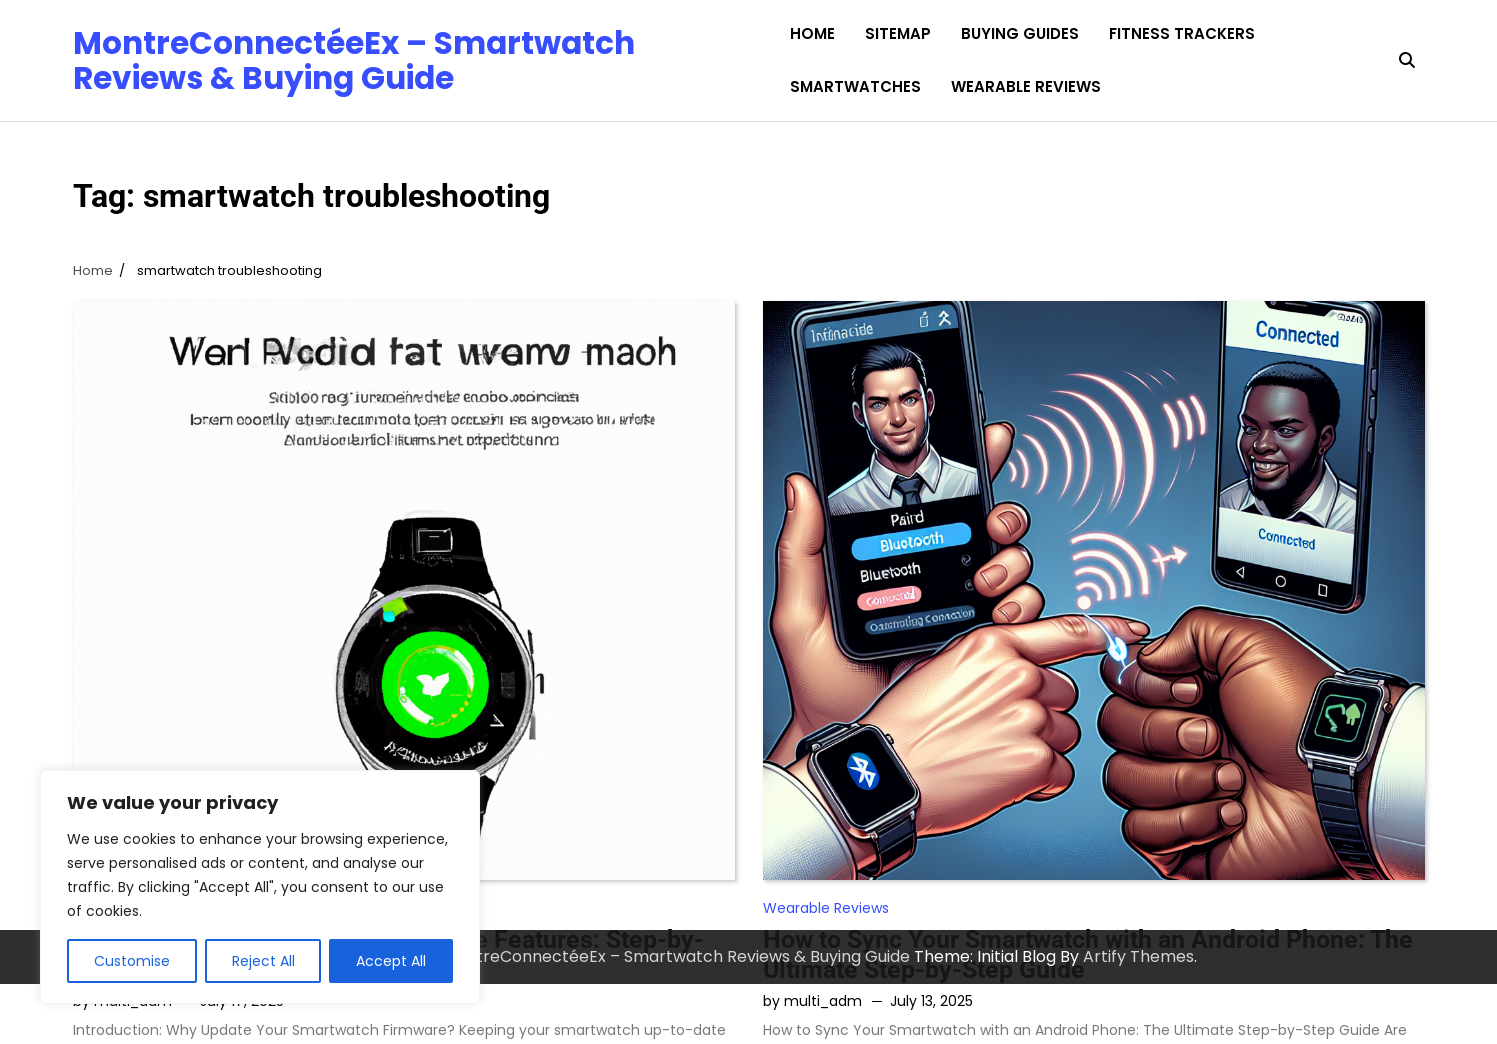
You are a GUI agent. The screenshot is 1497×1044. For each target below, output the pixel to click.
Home (812, 33)
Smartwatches (855, 86)
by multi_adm (812, 1001)
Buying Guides (1020, 33)
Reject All (263, 961)
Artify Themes (1138, 956)
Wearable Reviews (1026, 86)
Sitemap (898, 33)
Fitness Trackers (1182, 33)
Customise (132, 961)
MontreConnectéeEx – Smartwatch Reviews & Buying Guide (354, 60)
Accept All (391, 961)
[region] (260, 887)
